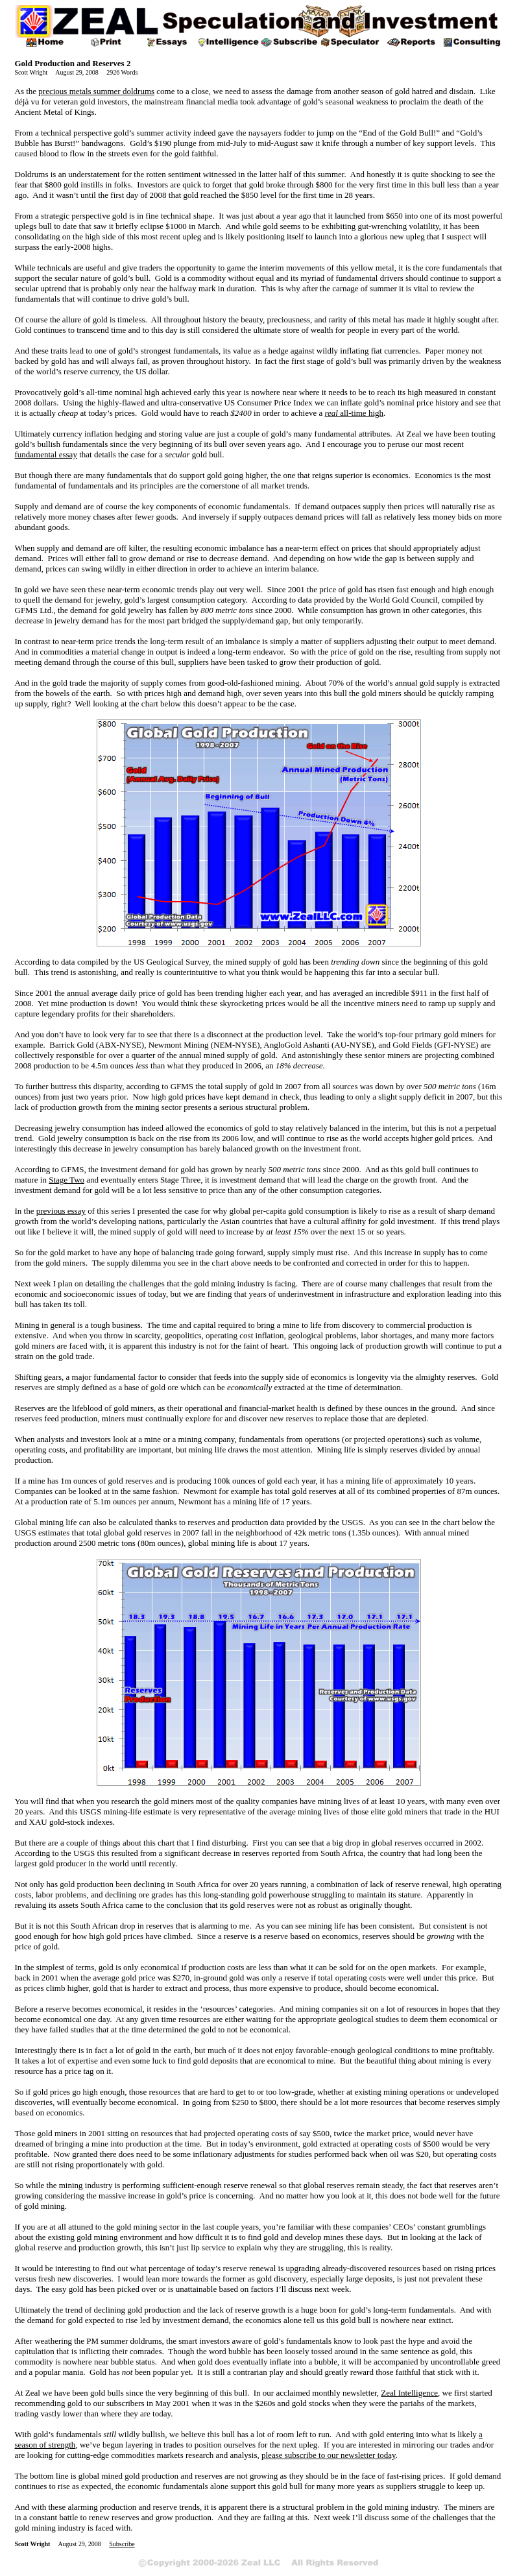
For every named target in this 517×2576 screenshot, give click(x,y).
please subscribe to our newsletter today (328, 2455)
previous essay (61, 1211)
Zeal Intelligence (409, 2393)
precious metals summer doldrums (96, 91)
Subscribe (121, 2543)
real (353, 413)
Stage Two (66, 1180)
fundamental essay (46, 454)
